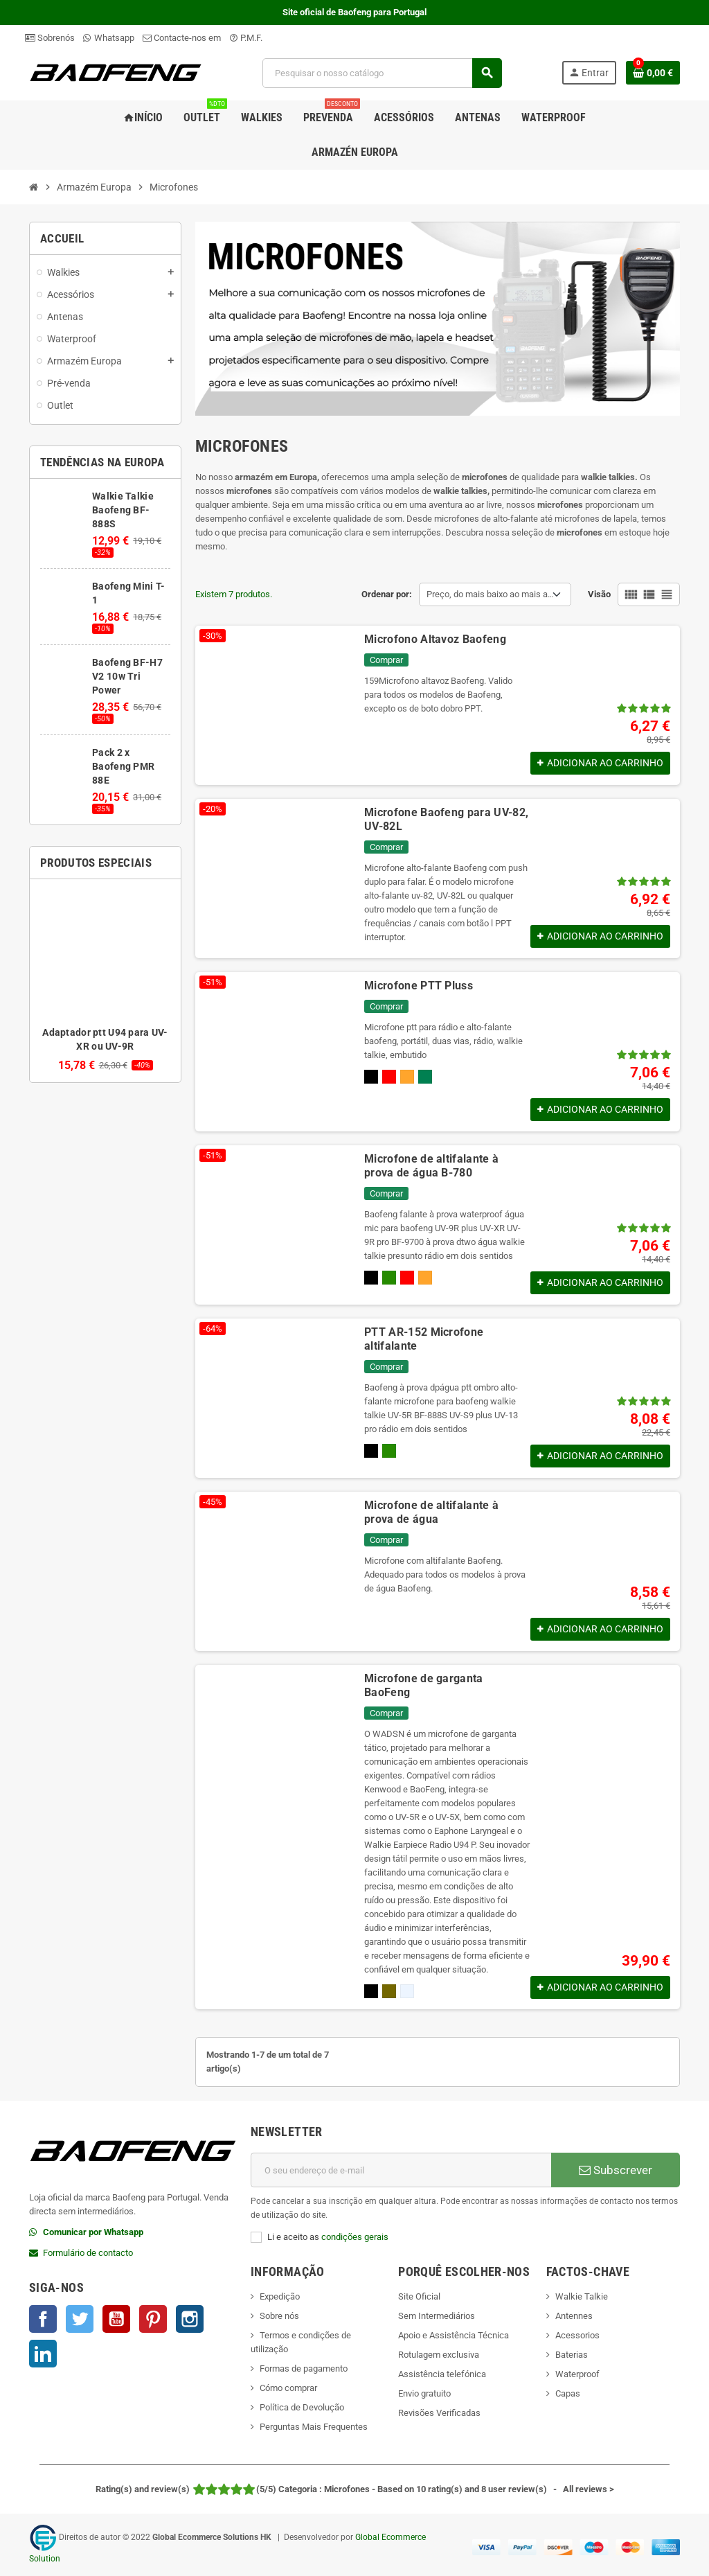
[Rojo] (389, 1077)
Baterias (571, 2354)
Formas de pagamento (304, 2368)
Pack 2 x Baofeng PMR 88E (123, 766)
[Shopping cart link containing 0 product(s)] (653, 73)
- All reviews (355, 2489)
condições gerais (354, 2237)
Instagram (190, 2319)
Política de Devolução (302, 2407)
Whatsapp (108, 38)
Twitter (79, 2319)
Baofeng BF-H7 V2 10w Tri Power (127, 676)
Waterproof (577, 2374)
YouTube (116, 2319)
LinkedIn (43, 2353)
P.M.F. (245, 38)
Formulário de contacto (88, 2253)
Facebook (43, 2319)
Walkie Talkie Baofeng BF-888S (123, 510)
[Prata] (407, 1991)
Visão (599, 594)
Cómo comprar (288, 2388)
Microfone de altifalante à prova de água (431, 1512)
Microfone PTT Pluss (418, 985)
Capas (567, 2393)
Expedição (280, 2296)
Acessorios (577, 2335)
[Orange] (407, 1077)
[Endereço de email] (401, 2170)
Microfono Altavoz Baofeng (435, 639)
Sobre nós (279, 2316)
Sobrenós (50, 38)
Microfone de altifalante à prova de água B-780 (431, 1165)
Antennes (574, 2316)
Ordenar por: (386, 594)
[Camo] (389, 1278)
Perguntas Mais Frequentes (314, 2426)
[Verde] (425, 1077)
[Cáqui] (389, 1991)
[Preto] (371, 1077)
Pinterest (153, 2319)
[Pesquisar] (381, 73)
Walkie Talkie (581, 2296)
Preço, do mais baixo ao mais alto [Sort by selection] (492, 594)
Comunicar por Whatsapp (93, 2232)
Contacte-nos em (182, 38)
